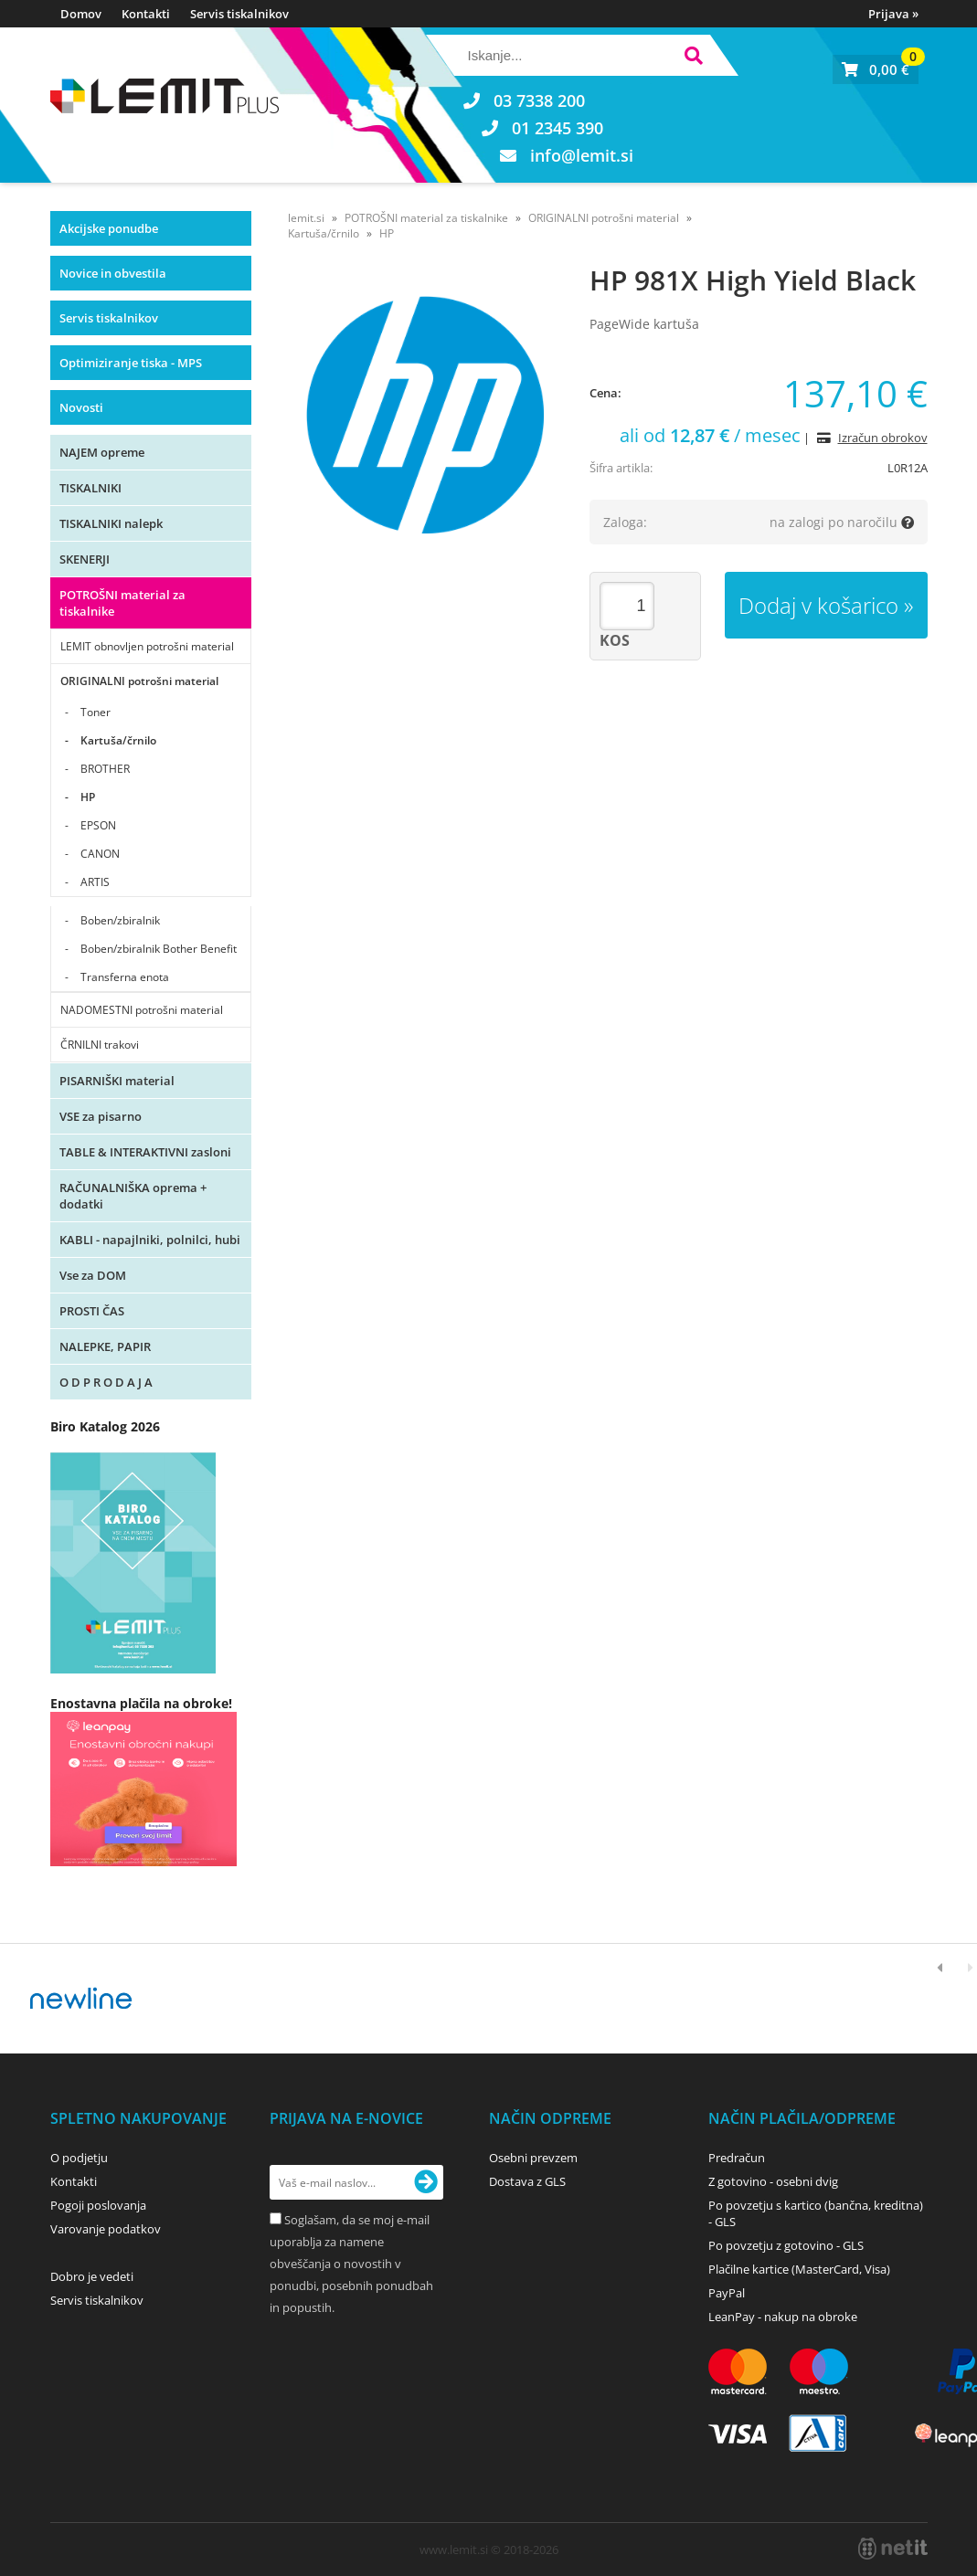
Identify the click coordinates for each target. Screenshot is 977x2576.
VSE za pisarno (100, 1116)
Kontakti (146, 13)
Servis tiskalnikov (239, 13)
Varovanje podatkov (105, 2229)
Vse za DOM (92, 1275)
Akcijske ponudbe (108, 228)
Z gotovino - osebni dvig (773, 2181)
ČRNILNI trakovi (99, 1044)
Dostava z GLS (527, 2181)
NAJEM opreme (101, 452)
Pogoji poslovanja (98, 2205)
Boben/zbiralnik (120, 920)
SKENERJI (84, 559)
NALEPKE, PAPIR (105, 1346)
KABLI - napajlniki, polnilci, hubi (149, 1239)
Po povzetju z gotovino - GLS (786, 2245)
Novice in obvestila (112, 273)
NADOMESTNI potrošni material (141, 1010)
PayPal (726, 2293)
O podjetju (79, 2157)
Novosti (81, 407)
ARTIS (95, 882)
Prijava (893, 13)
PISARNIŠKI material (117, 1080)
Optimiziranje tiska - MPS (130, 362)
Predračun (736, 2157)
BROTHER (105, 768)
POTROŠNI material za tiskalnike (122, 602)
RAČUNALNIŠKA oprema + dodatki (133, 1195)
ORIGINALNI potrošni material (139, 681)
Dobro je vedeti (91, 2276)
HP (87, 797)
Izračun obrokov (883, 437)
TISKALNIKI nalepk (111, 523)
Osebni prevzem (533, 2157)
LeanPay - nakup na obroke (782, 2316)
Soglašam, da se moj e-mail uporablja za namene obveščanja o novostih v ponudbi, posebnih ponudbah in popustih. (351, 2264)
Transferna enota (124, 977)
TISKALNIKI (90, 488)
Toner (95, 712)
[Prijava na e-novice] (426, 2182)
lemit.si (306, 218)
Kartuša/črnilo (118, 740)
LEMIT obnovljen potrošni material (147, 646)
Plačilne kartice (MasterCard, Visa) (799, 2269)
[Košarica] (876, 69)
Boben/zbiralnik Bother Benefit (158, 948)
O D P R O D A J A (106, 1382)
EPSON (98, 825)
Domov (80, 13)
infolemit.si (581, 155)
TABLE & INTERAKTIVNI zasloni (145, 1152)
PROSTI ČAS (91, 1311)
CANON (100, 853)
